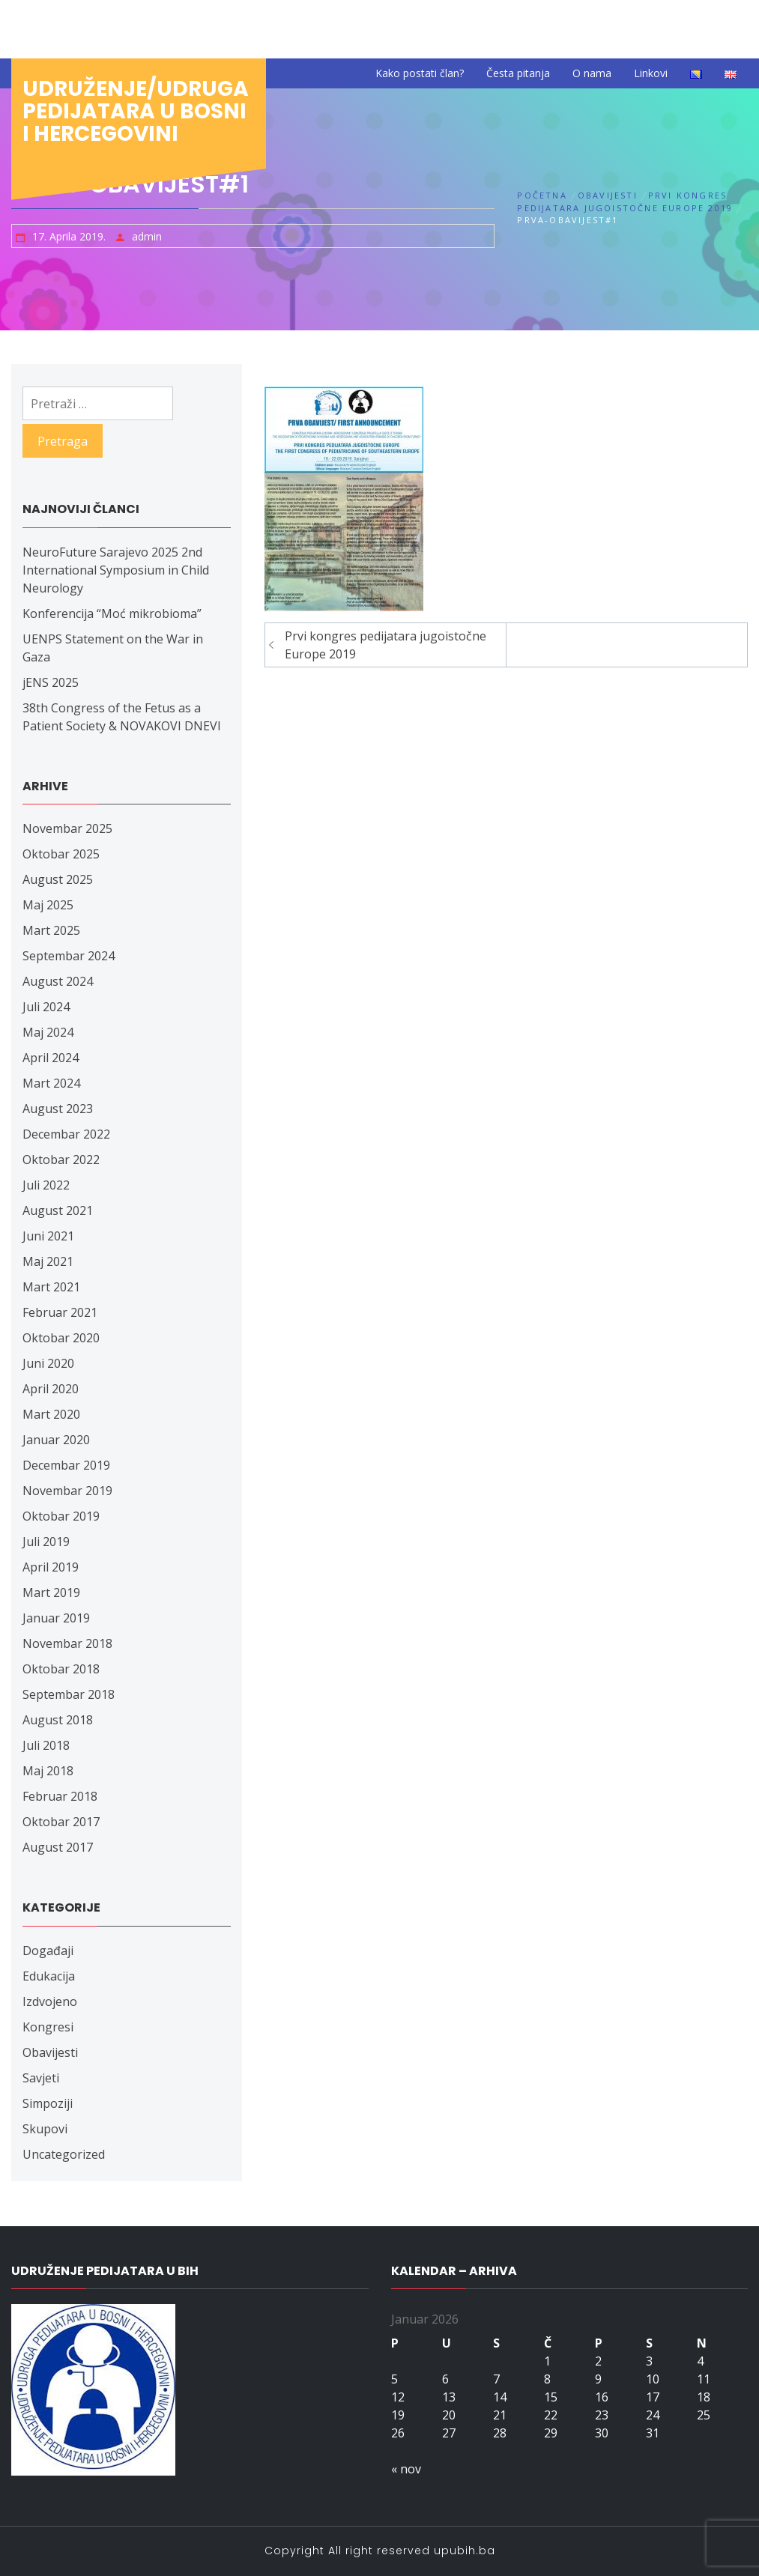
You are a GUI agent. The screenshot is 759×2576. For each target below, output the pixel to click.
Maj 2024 (47, 1032)
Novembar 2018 (67, 1643)
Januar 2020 (56, 1439)
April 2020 (50, 1389)
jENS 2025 (50, 682)
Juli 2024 (46, 1006)
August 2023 (57, 1108)
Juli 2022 (46, 1185)
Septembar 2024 (68, 956)
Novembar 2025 (67, 828)
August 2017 (57, 1847)
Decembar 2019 (66, 1465)
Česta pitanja (518, 73)
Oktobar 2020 (61, 1338)
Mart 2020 (51, 1414)
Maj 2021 (47, 1261)
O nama (591, 73)
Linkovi (651, 73)
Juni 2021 (48, 1236)
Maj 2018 (47, 1771)
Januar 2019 (56, 1618)
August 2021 (57, 1210)
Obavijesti (50, 2052)
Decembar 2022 (66, 1134)
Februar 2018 (59, 1796)
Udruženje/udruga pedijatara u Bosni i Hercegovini (135, 111)
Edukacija (48, 1976)
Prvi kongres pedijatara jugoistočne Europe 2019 (385, 645)
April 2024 (50, 1057)
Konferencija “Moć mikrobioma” (112, 613)
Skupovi (44, 2129)
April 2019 (50, 1567)
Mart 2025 (51, 930)
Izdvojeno (49, 2001)
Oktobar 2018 (61, 1669)
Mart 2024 (51, 1083)
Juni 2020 (48, 1363)
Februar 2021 (59, 1312)
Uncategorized (63, 2154)
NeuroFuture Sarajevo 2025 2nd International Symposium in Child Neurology (115, 570)
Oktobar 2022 (61, 1159)
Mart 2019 (51, 1592)
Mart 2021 (51, 1287)
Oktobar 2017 (61, 1821)
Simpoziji (47, 2103)
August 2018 (57, 1720)
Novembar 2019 (67, 1490)
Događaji (47, 1950)
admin (147, 236)
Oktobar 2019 (61, 1516)
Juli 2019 (46, 1541)
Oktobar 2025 (61, 854)
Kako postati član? (419, 73)
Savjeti (40, 2078)
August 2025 (57, 879)
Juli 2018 (46, 1745)
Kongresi (47, 2027)
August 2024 (57, 981)
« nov (406, 2469)
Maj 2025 (47, 905)
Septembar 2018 (68, 1694)
